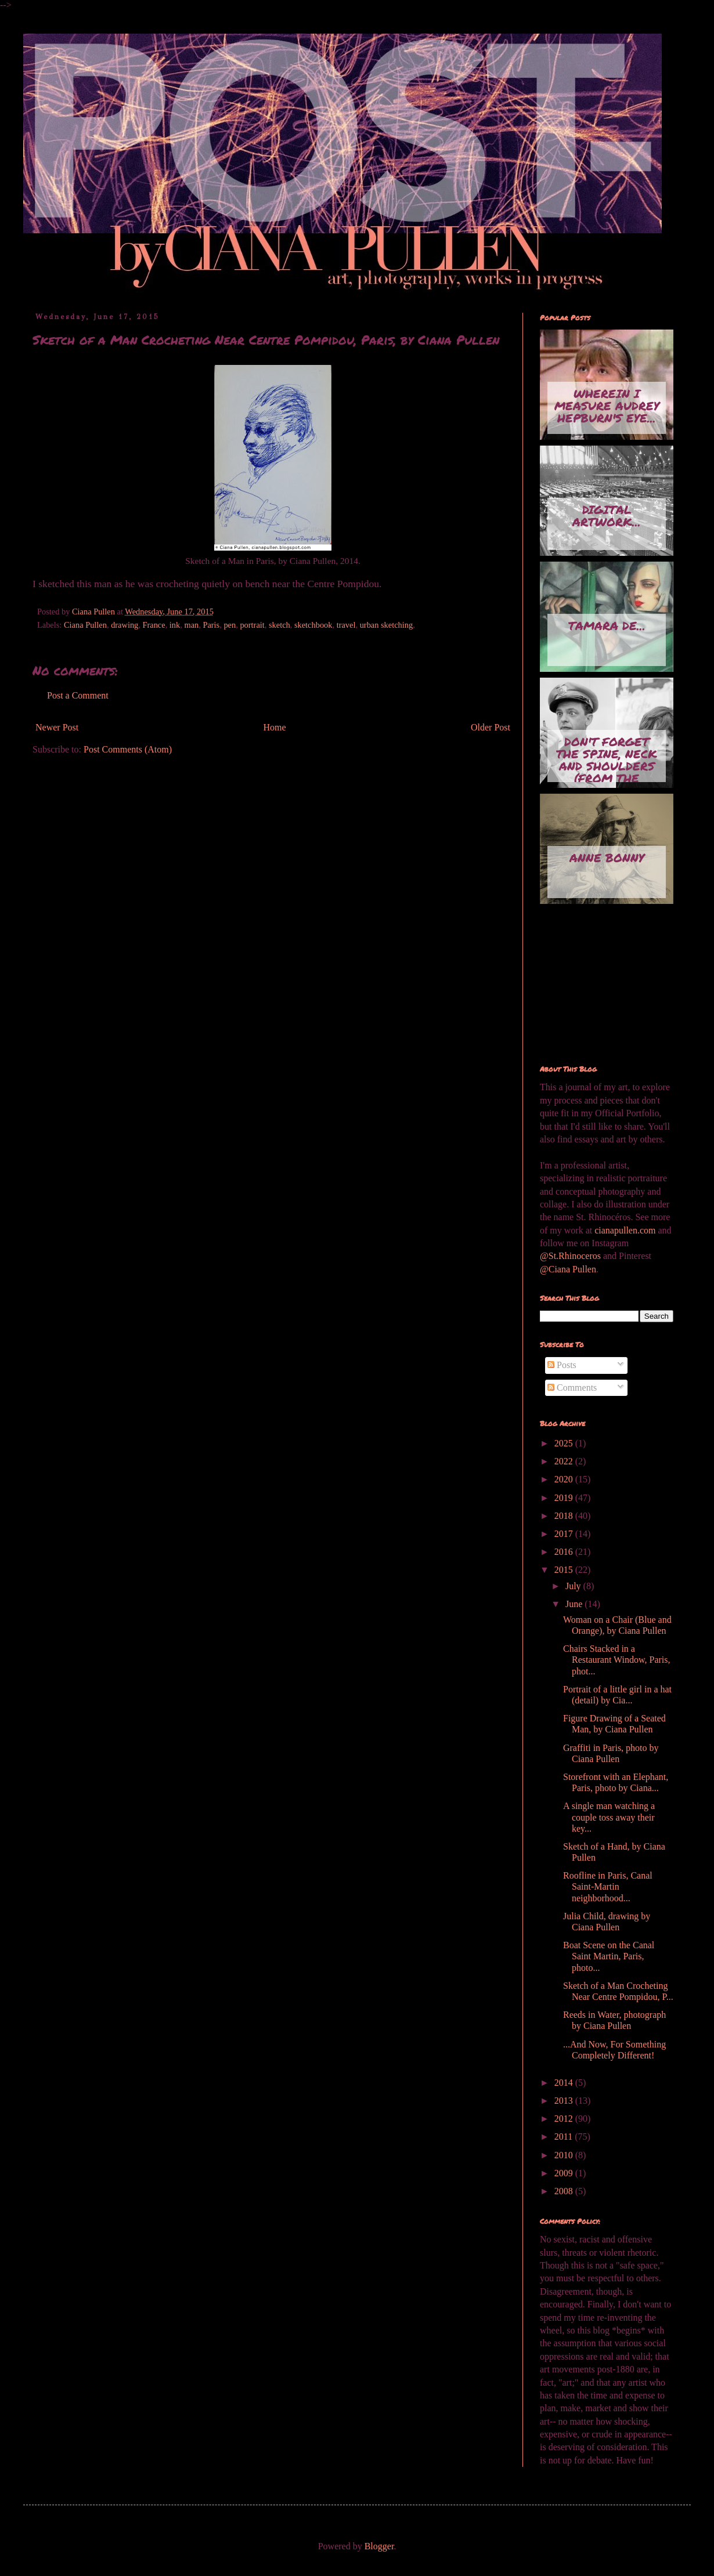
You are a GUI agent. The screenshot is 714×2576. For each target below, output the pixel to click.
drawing (124, 624)
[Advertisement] (598, 985)
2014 (564, 2082)
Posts (561, 1365)
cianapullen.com (624, 1230)
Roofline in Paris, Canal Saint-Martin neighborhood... (607, 1886)
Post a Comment (78, 695)
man (191, 624)
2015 (564, 1570)
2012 (564, 2118)
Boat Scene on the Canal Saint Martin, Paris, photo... (608, 1956)
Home (275, 727)
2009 (564, 2173)
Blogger (379, 2546)
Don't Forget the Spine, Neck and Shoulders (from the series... (606, 757)
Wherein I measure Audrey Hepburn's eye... (606, 405)
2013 (564, 2100)
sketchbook (313, 624)
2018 (564, 1516)
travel (346, 624)
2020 (564, 1479)
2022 (564, 1461)
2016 (564, 1552)
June (575, 1604)
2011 (564, 2136)
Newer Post (56, 727)
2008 (564, 2191)
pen (229, 624)
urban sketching (386, 624)
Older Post (490, 727)
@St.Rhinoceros (571, 1256)
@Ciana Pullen (568, 1269)
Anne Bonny (606, 857)
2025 (564, 1443)
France (153, 624)
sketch (279, 624)
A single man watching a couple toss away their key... (609, 1817)
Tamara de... (607, 625)
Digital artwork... (606, 515)
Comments (572, 1387)
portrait (252, 624)
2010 (564, 2155)
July (574, 1586)
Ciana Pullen (85, 624)
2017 (564, 1534)
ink (175, 624)
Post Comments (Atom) (128, 749)
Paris (211, 624)
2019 (564, 1498)
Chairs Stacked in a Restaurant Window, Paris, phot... (616, 1660)
